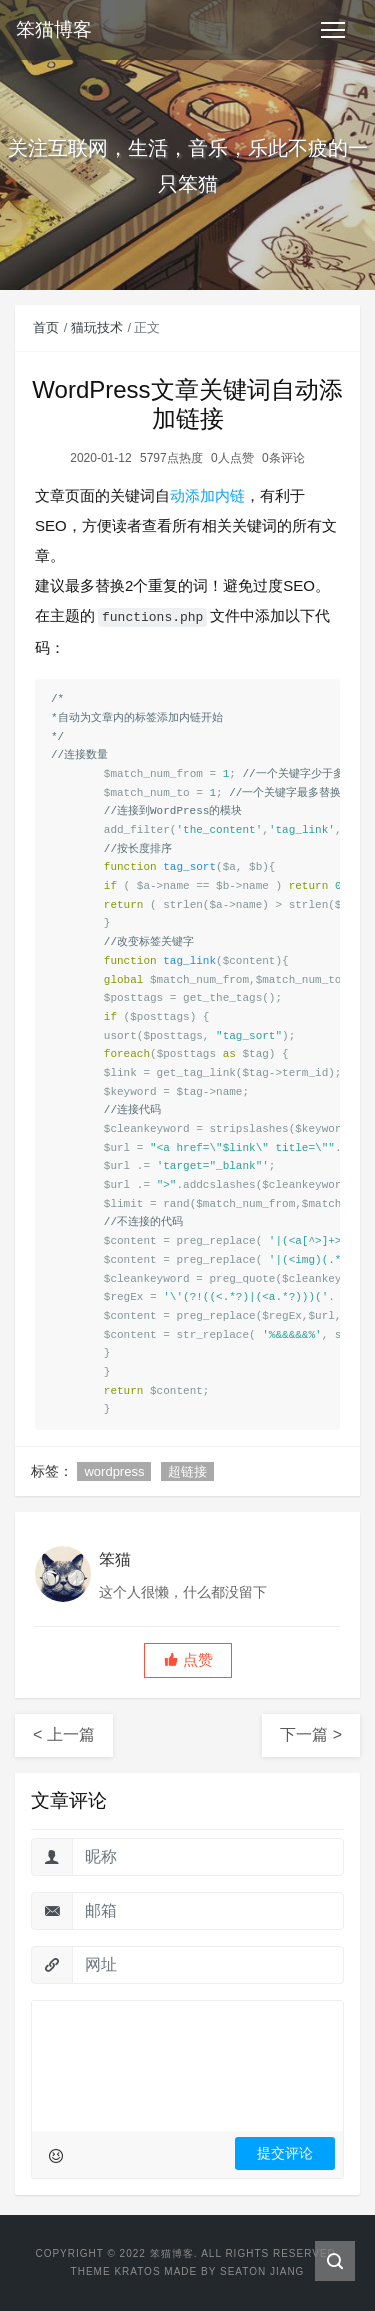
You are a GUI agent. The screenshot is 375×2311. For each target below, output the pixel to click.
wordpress (114, 1471)
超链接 (187, 1471)
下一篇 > (311, 1734)
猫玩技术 (97, 327)
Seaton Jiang (262, 2271)
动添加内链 (207, 495)
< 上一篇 (64, 1734)
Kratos (137, 2271)
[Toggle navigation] (333, 30)
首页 (46, 327)
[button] (188, 1660)
